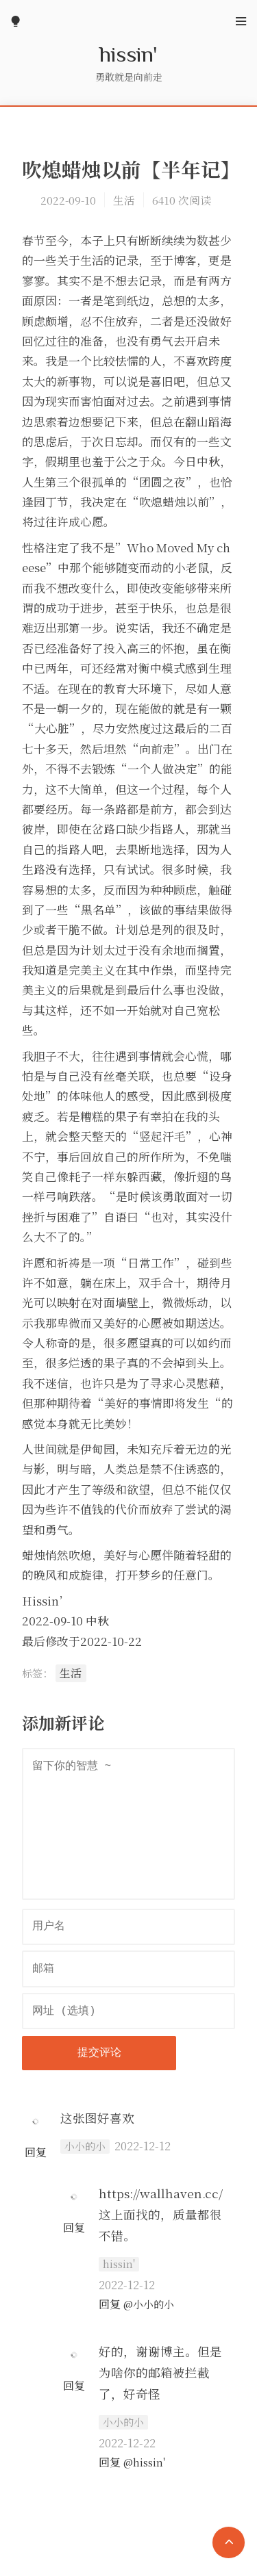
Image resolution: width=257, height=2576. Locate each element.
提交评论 (99, 2053)
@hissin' (144, 2462)
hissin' (128, 53)
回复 (36, 2152)
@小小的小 (148, 2304)
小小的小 (85, 2146)
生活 (124, 199)
